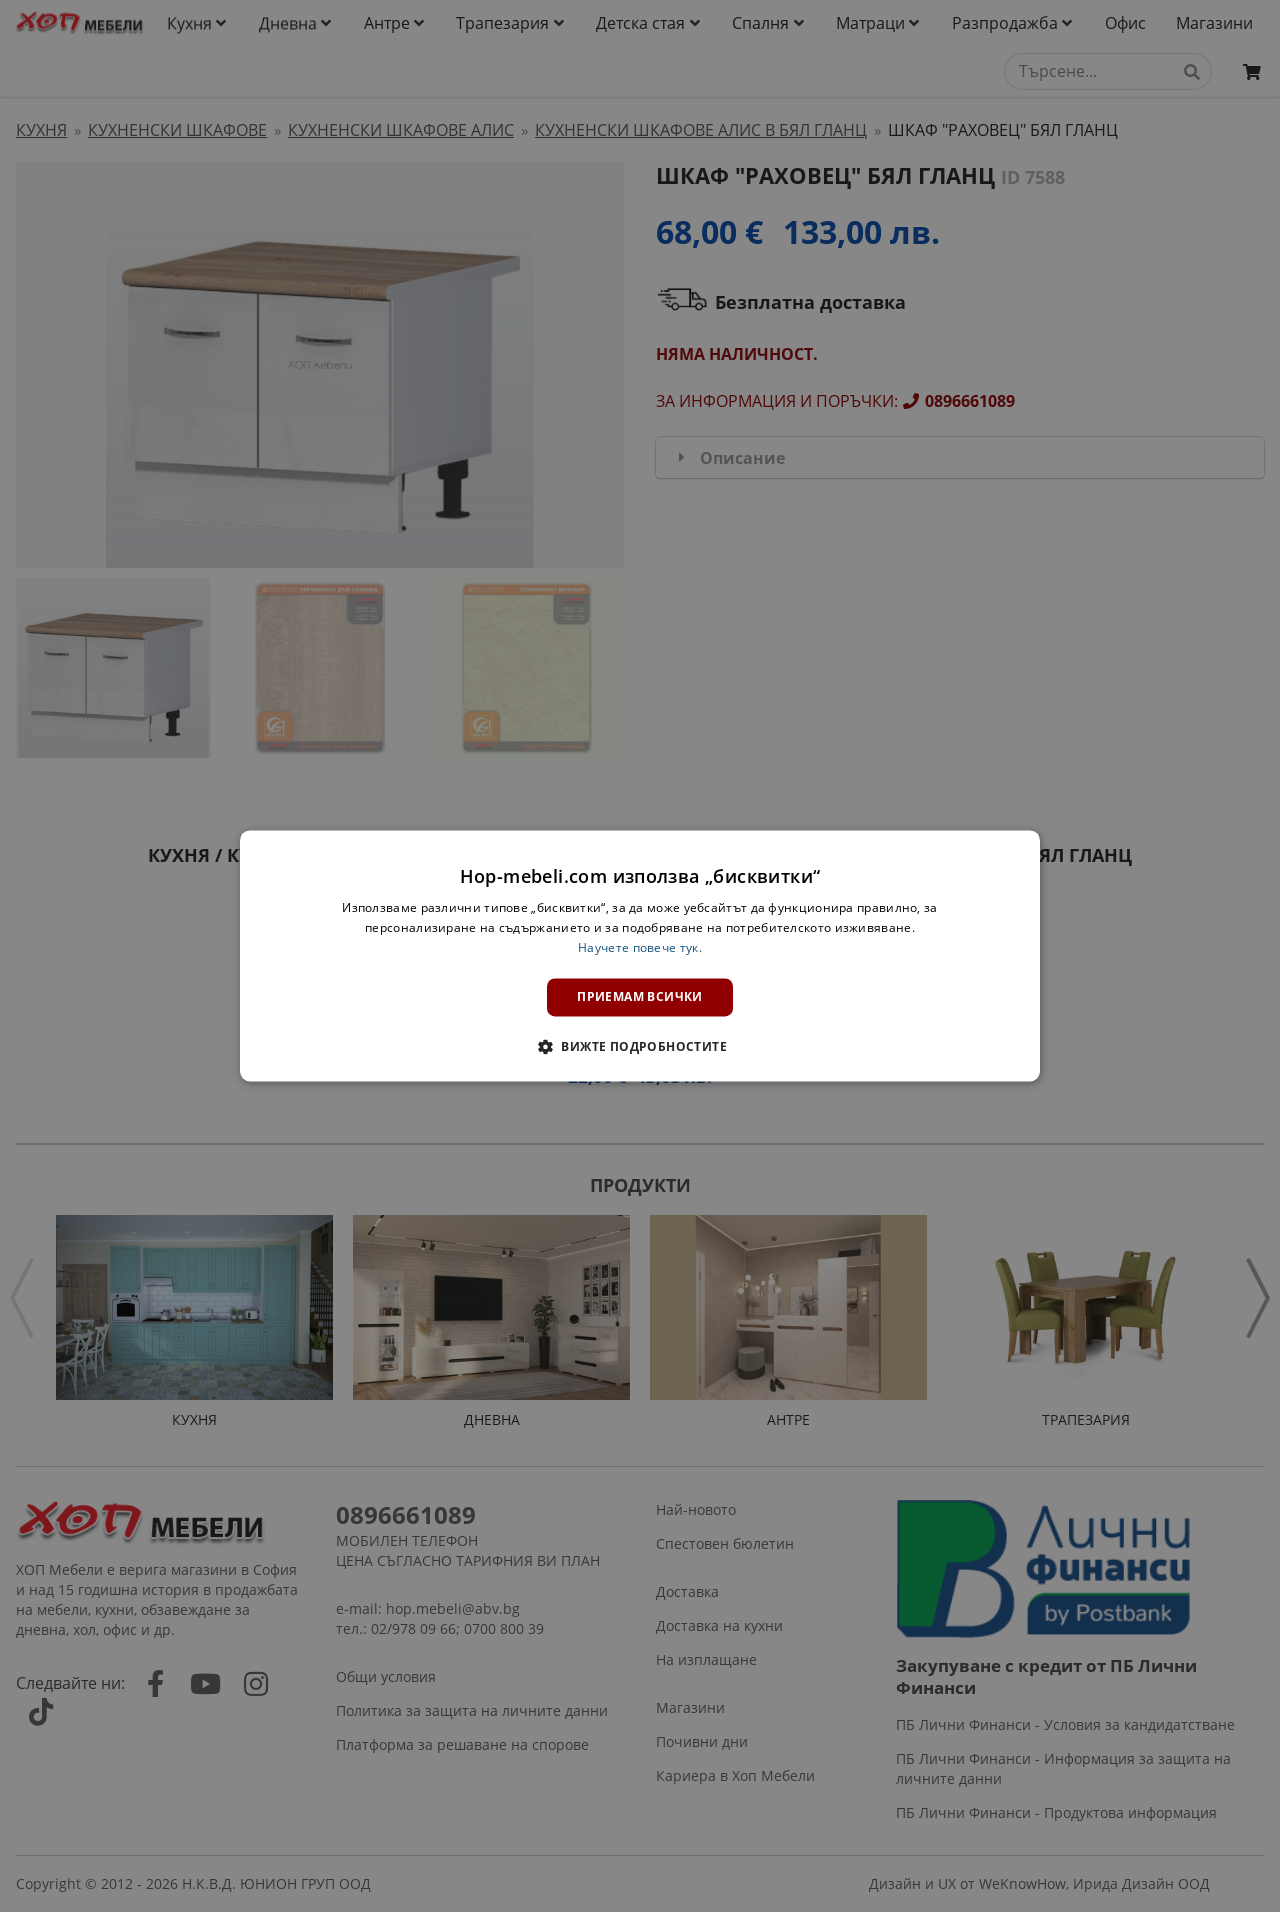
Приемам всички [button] (640, 996)
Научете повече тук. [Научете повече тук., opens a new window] (640, 947)
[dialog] (640, 955)
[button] (640, 1047)
